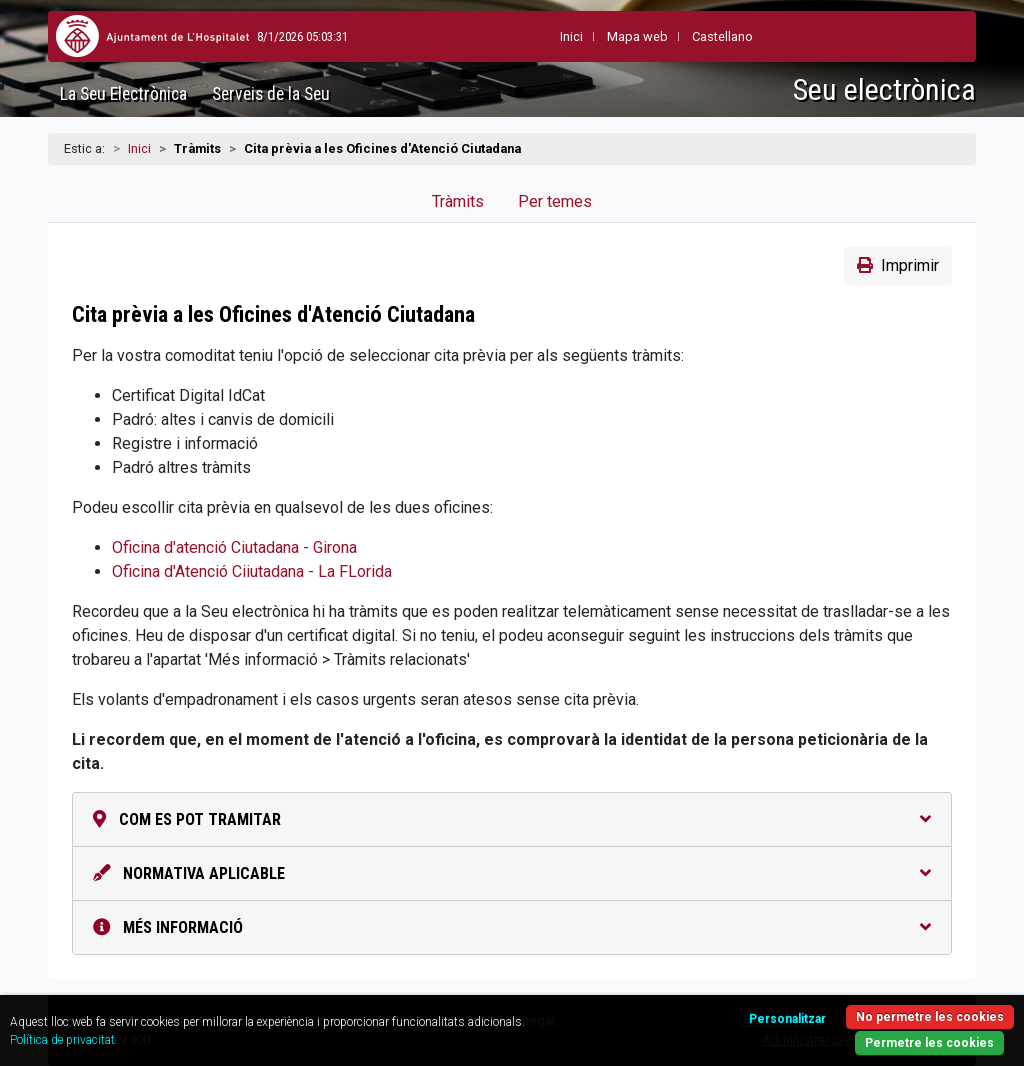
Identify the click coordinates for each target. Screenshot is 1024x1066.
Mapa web (591, 36)
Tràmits (458, 201)
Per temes (555, 201)
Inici (139, 148)
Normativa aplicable (512, 873)
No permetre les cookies (930, 1017)
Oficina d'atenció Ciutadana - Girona (234, 547)
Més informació (512, 927)
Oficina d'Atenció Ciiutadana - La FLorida (252, 571)
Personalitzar (787, 1019)
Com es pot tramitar (512, 819)
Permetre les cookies (929, 1043)
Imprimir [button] (898, 265)
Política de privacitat (62, 1040)
